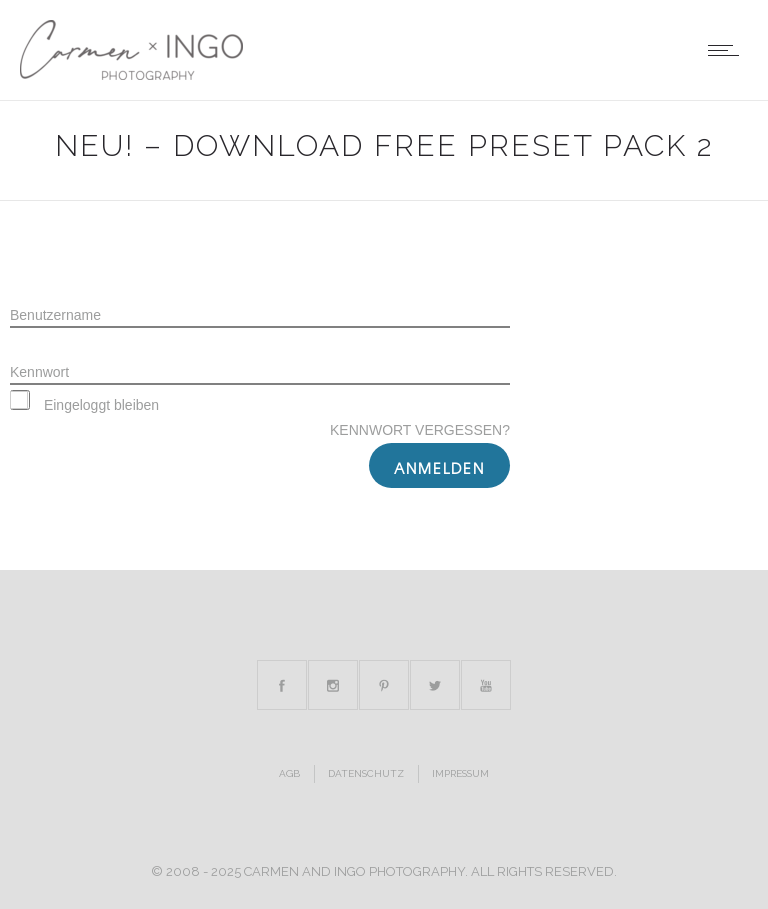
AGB (289, 773)
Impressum (460, 773)
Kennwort (39, 372)
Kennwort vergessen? (420, 430)
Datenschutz (366, 773)
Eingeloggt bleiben (84, 405)
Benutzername (55, 315)
